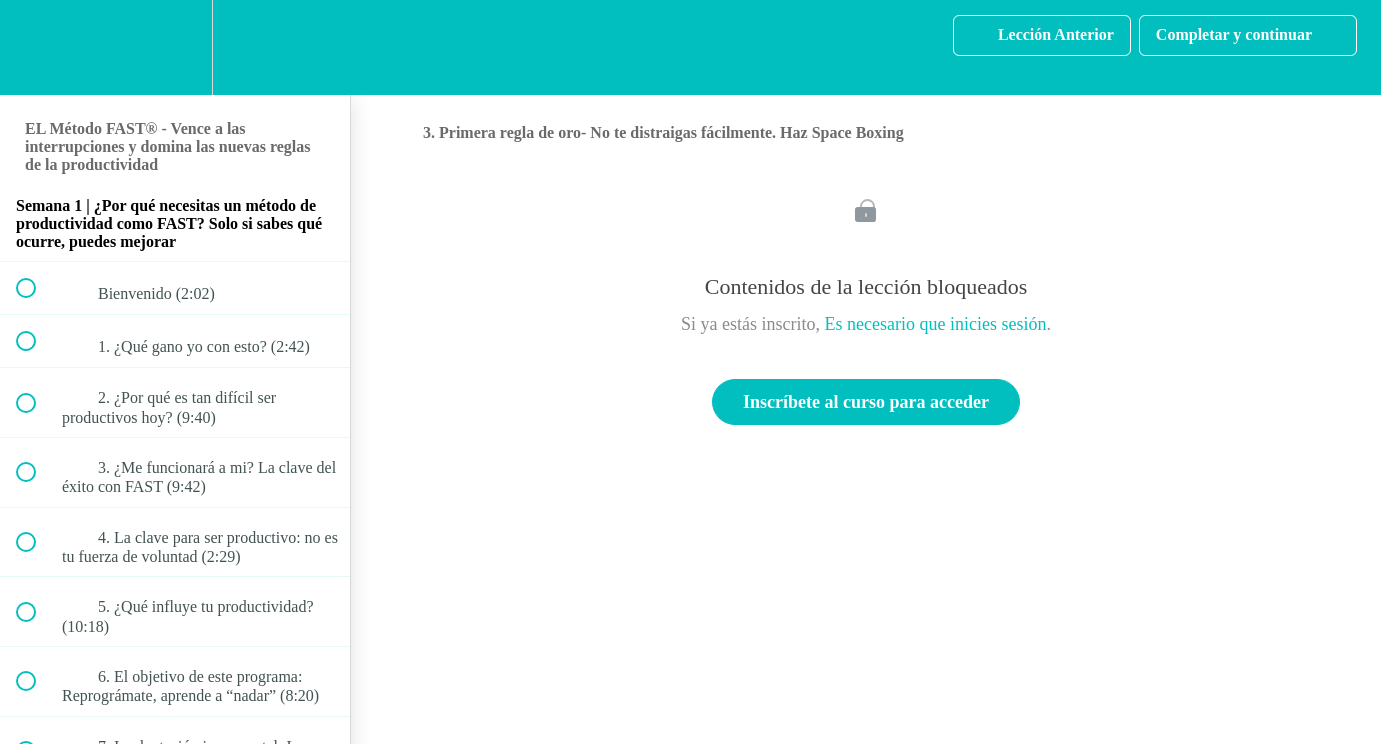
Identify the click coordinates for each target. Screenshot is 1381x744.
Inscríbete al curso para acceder (866, 402)
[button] (37, 47)
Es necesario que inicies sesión (936, 324)
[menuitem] (175, 47)
